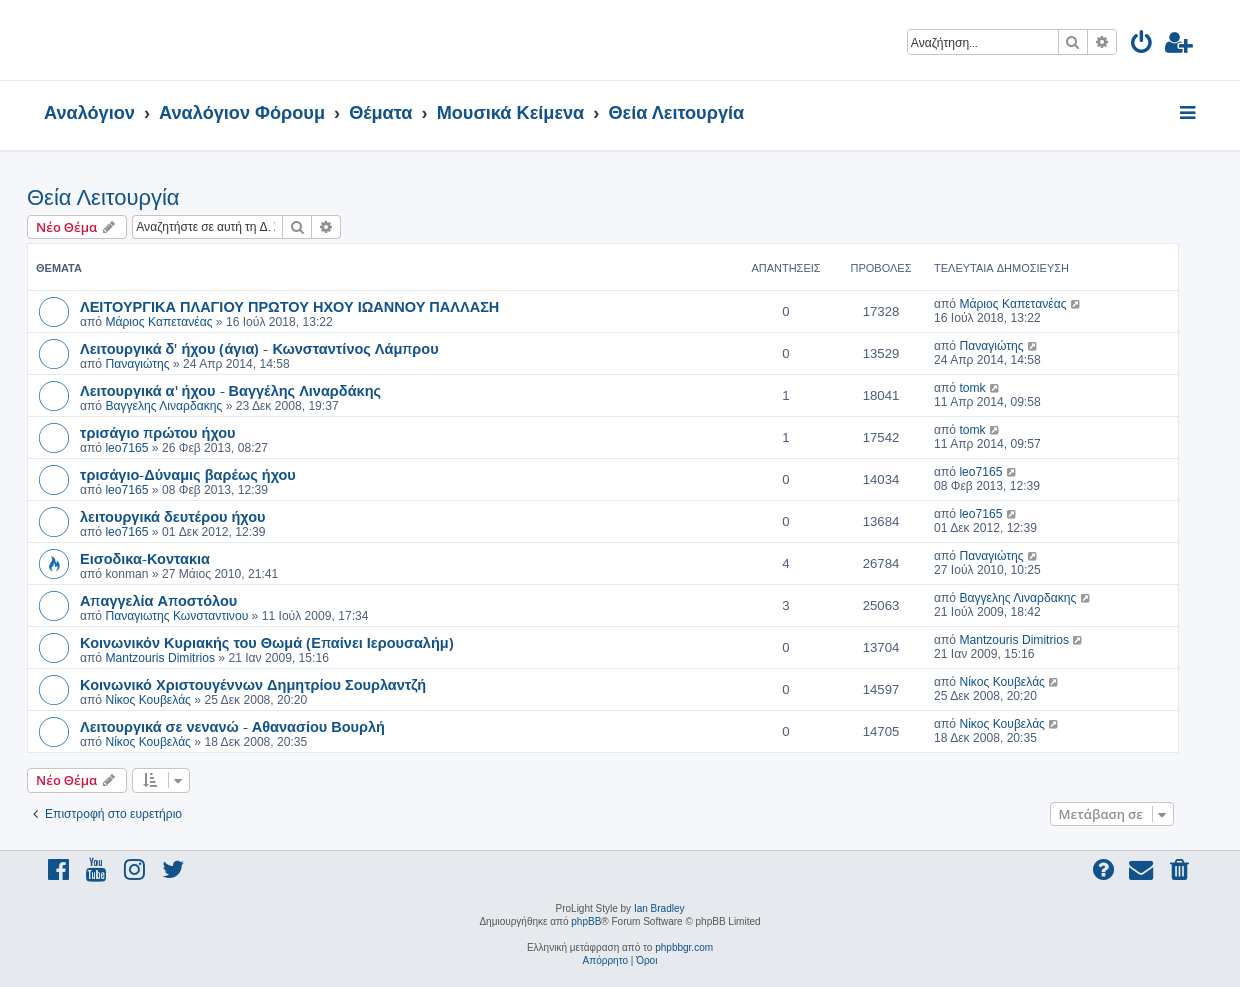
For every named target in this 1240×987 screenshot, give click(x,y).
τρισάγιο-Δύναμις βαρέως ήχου (188, 474)
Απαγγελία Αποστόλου (158, 600)
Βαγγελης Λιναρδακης (163, 406)
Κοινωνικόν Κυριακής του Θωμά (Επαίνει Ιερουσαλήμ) (267, 642)
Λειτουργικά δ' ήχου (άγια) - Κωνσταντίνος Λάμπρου (259, 348)
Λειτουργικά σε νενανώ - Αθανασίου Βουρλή (232, 726)
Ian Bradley (659, 908)
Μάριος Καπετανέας (158, 322)
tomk (972, 388)
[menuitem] (1142, 45)
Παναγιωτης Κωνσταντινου (176, 616)
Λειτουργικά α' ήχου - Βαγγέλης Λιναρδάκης (230, 390)
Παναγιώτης (137, 364)
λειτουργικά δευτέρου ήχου (172, 516)
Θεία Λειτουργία (103, 197)
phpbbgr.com (684, 947)
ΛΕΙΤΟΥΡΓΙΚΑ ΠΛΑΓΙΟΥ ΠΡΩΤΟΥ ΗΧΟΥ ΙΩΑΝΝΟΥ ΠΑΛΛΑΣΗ (289, 306)
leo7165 (126, 448)
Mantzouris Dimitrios (160, 658)
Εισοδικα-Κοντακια (145, 558)
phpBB (586, 921)
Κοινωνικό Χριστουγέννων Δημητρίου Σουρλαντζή (253, 684)
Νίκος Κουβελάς (148, 700)
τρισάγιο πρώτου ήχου (158, 432)
